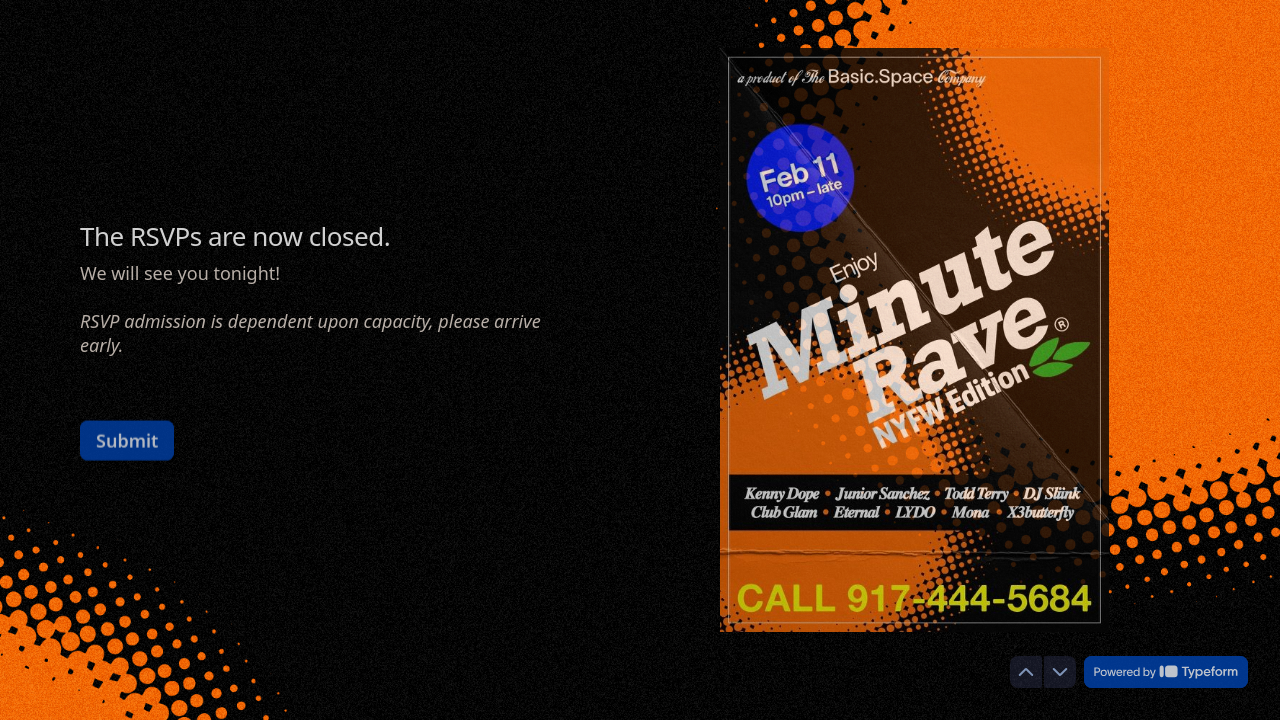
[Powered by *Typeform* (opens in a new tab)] (1166, 672)
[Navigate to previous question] (1026, 672)
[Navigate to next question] (1060, 672)
